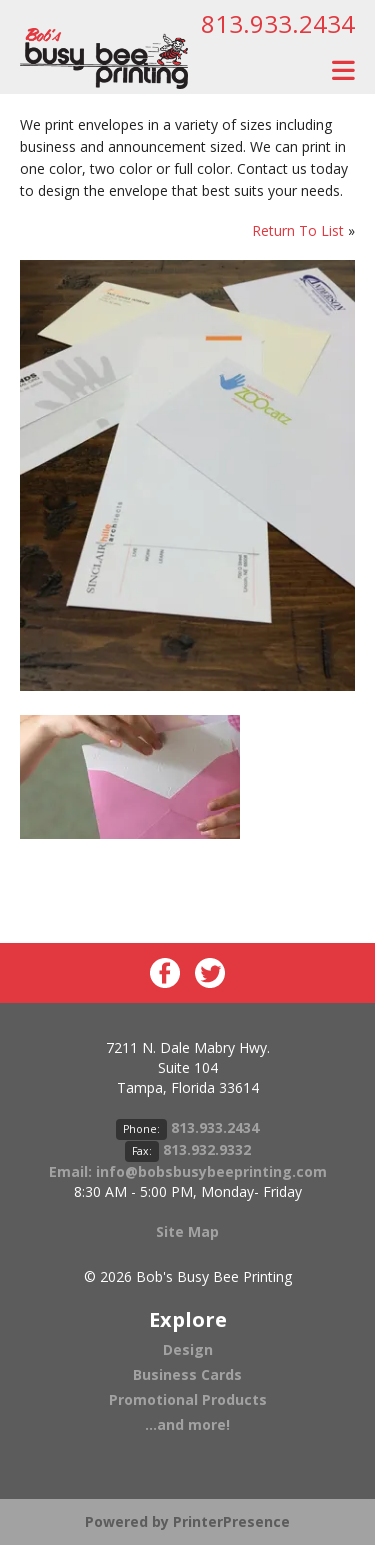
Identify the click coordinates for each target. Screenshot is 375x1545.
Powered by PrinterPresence (187, 1521)
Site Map (187, 1231)
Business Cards (187, 1374)
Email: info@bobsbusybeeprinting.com (188, 1171)
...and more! (187, 1424)
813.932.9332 (207, 1149)
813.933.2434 (278, 23)
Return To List (298, 230)
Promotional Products (188, 1399)
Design (188, 1349)
